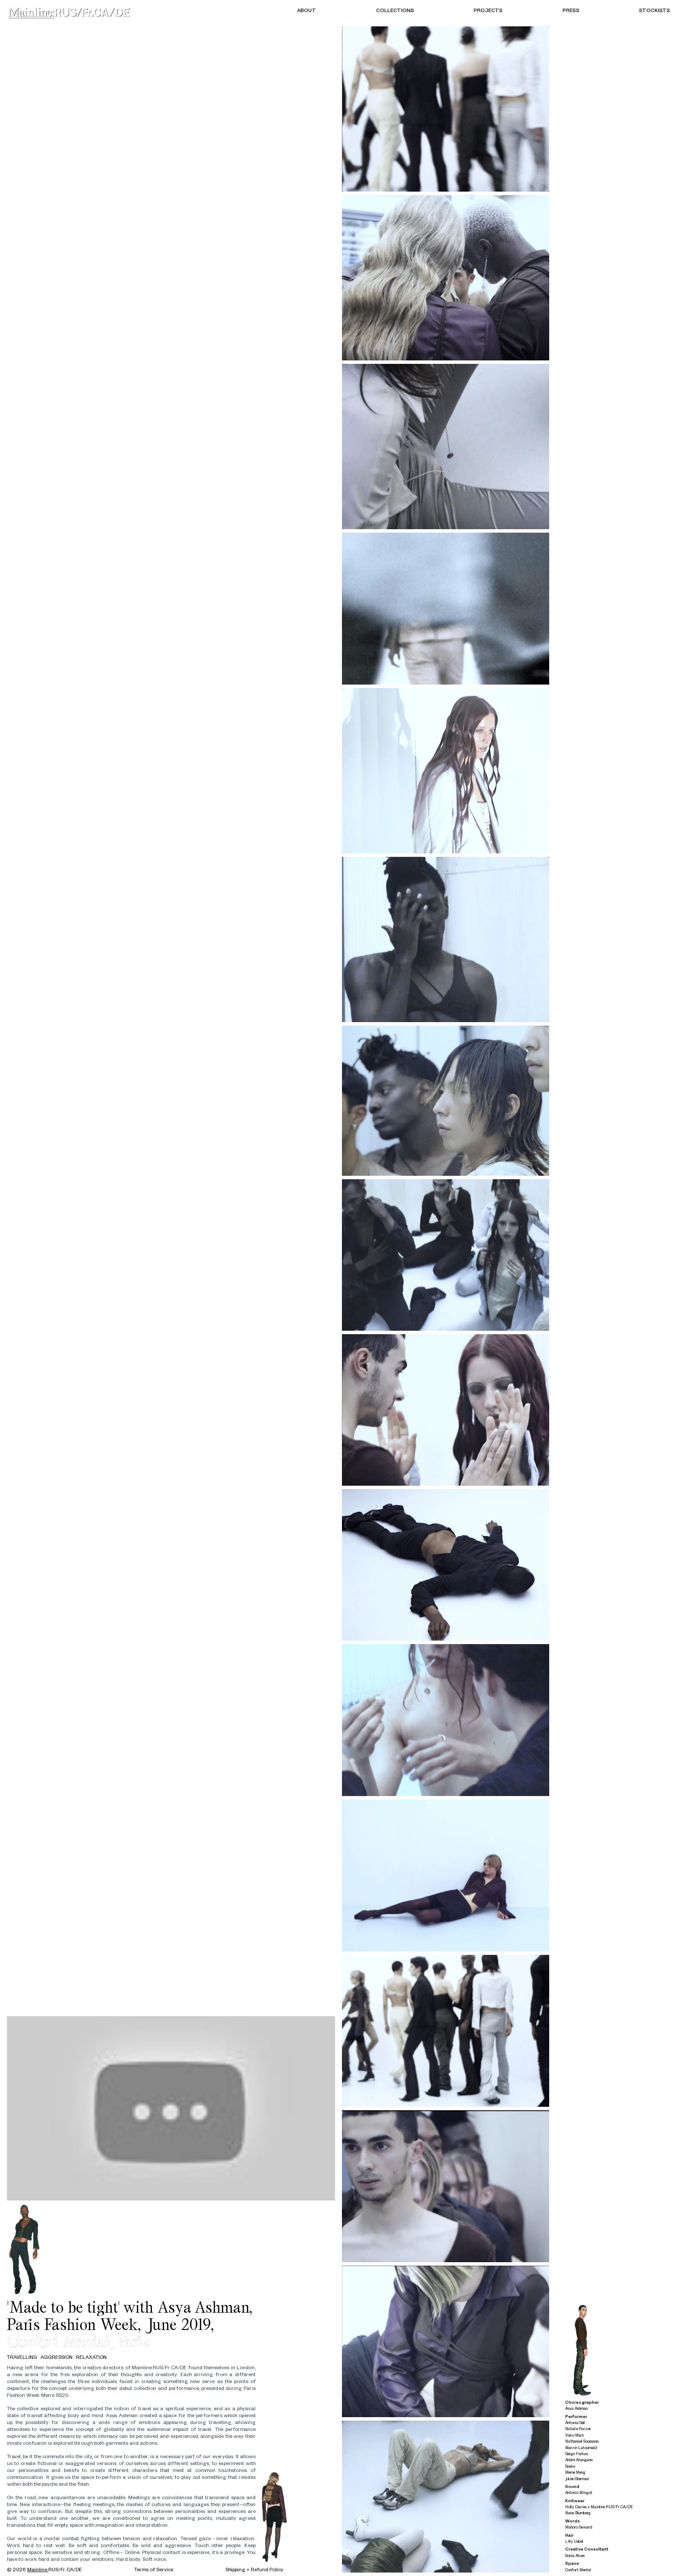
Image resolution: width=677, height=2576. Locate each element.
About (306, 10)
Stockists (654, 10)
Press (571, 10)
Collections (395, 10)
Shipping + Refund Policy (254, 2569)
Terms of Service (153, 2569)
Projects (488, 10)
